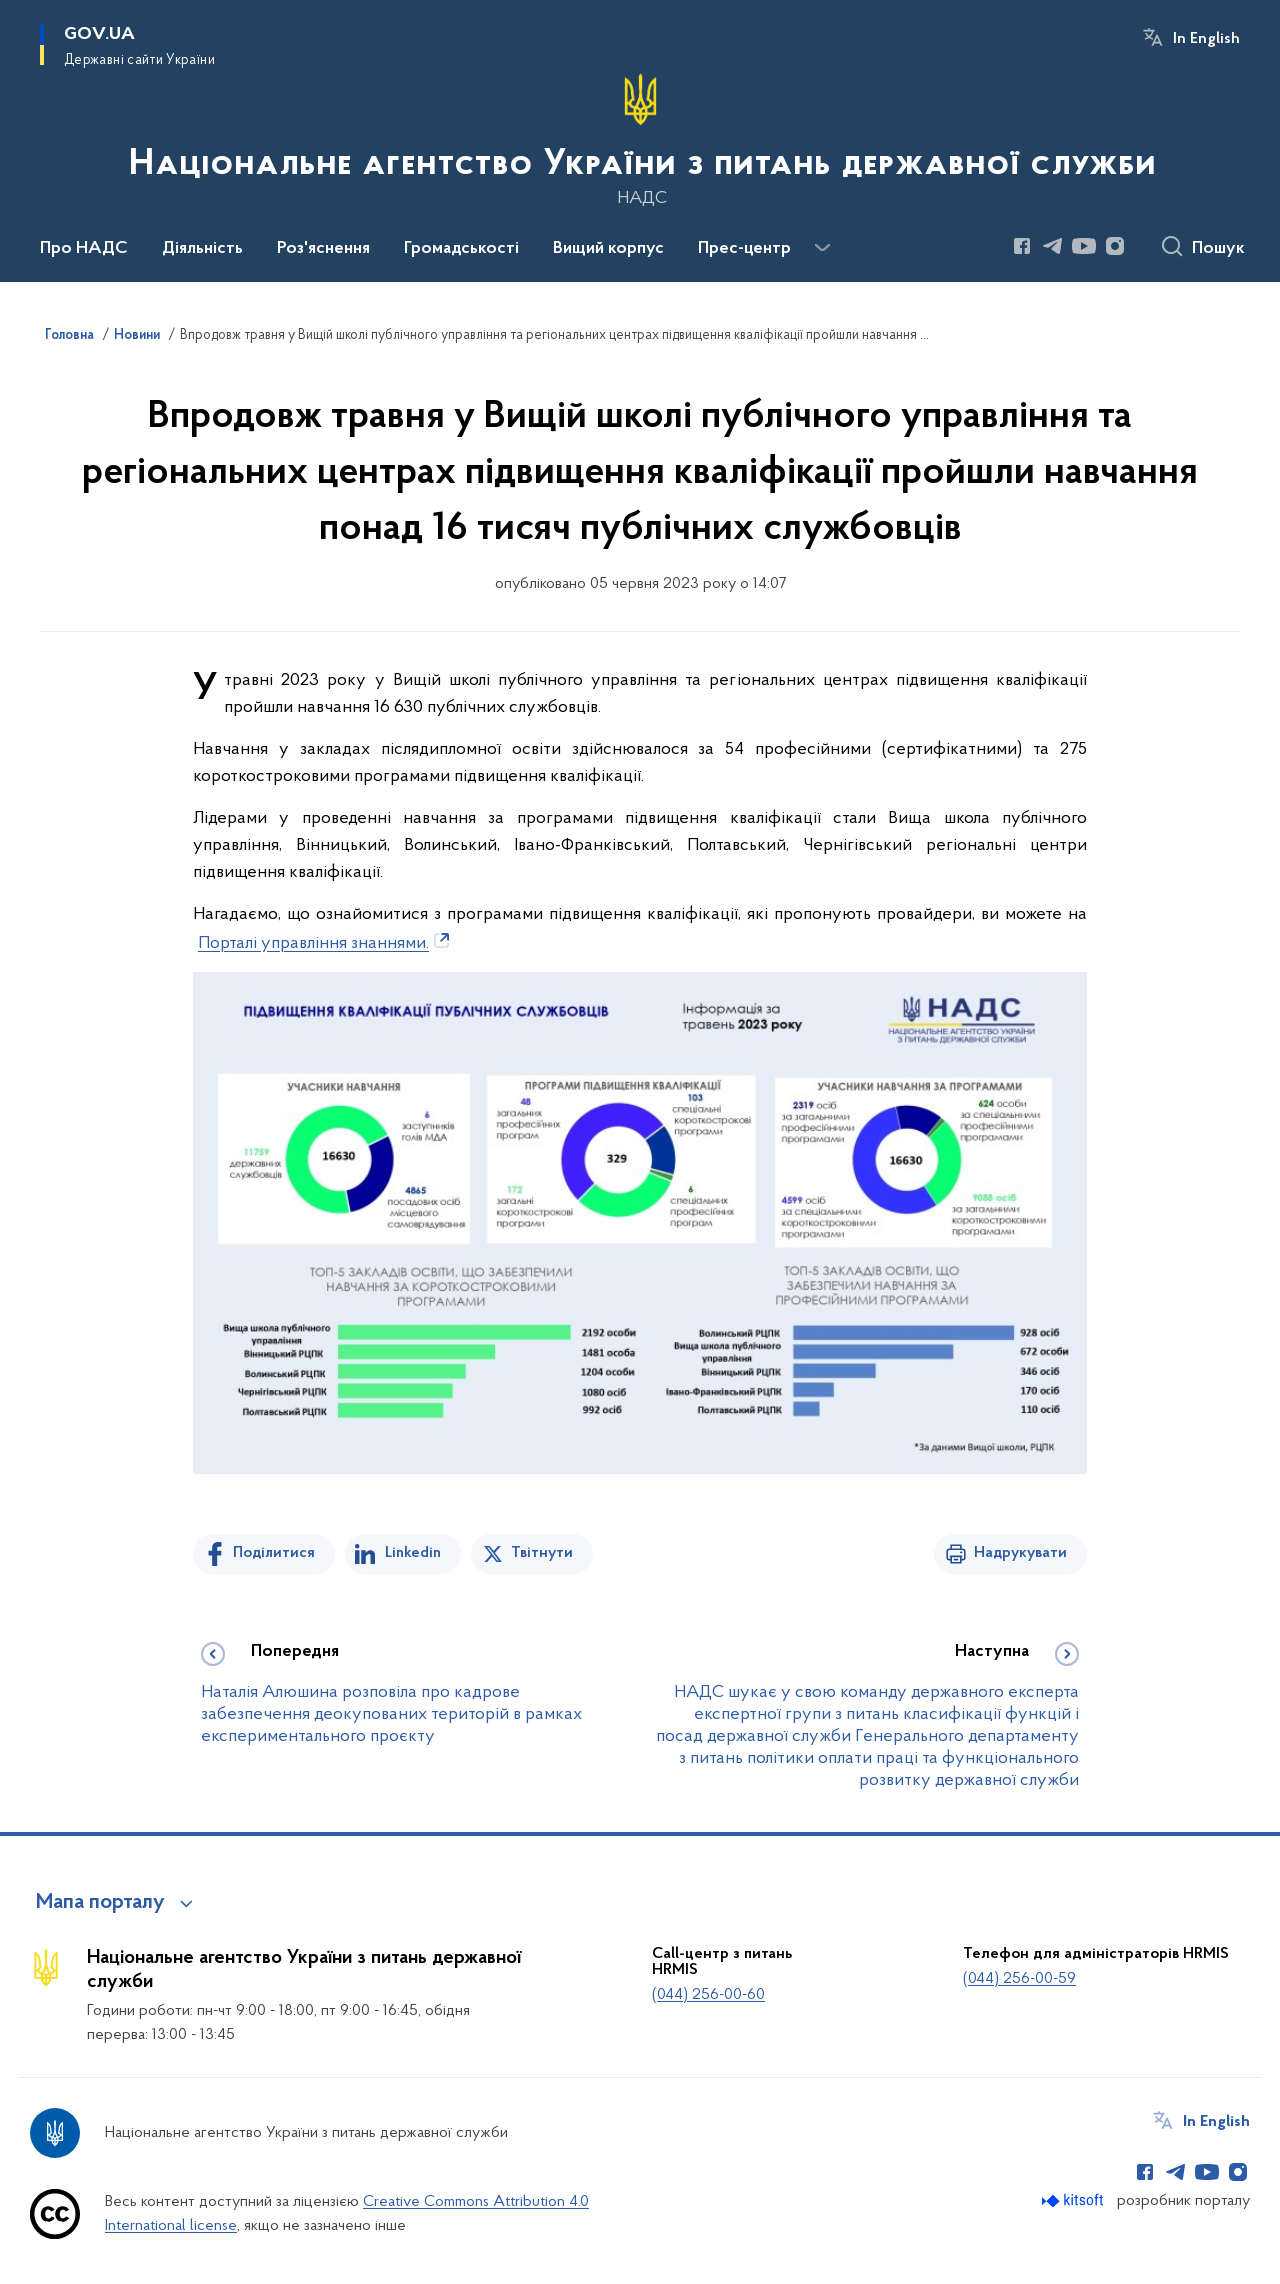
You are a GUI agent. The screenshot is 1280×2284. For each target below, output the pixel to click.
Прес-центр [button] (744, 249)
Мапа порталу (100, 1903)
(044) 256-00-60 (708, 1995)
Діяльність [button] (202, 249)
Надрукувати (1020, 1553)
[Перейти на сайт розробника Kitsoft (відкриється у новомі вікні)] (1074, 2200)
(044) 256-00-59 (1019, 1979)
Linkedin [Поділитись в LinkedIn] (413, 1553)
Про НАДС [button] (84, 249)
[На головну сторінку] (640, 139)
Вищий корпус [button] (608, 249)
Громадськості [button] (461, 249)
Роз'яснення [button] (323, 249)
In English (1206, 39)
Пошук (1218, 249)
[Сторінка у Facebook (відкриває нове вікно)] (1022, 246)
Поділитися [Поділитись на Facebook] (274, 1553)
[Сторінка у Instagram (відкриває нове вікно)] (1115, 246)
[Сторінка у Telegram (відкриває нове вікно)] (1053, 246)
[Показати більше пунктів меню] (822, 248)
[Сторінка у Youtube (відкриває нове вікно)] (1084, 246)
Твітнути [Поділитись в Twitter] (542, 1553)
